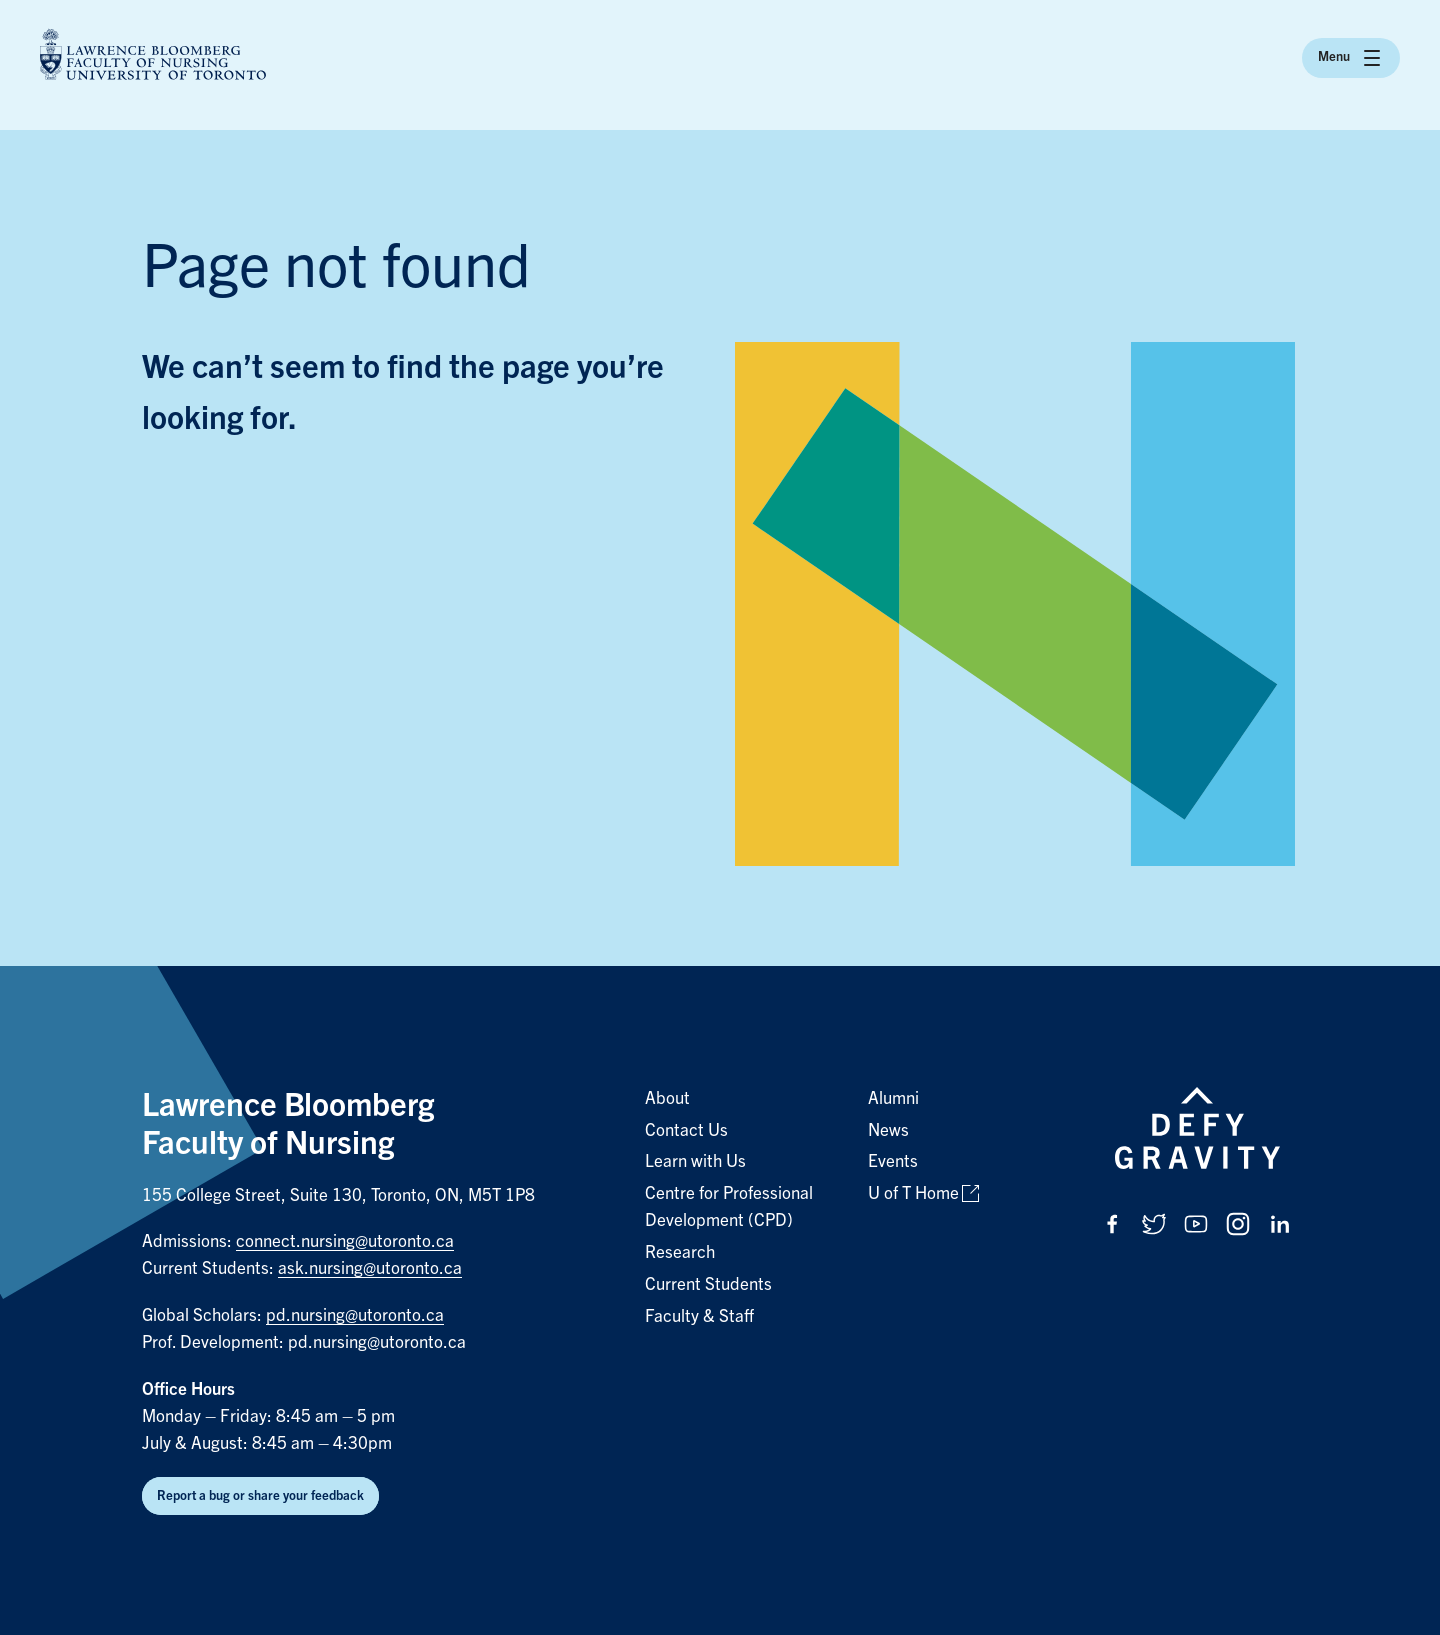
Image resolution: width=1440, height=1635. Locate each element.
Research (680, 1252)
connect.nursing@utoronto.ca (345, 1241)
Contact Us (686, 1130)
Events (893, 1161)
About (667, 1098)
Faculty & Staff (699, 1316)
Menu (1351, 58)
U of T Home (913, 1193)
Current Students (708, 1284)
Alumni (893, 1098)
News (888, 1130)
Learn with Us (695, 1161)
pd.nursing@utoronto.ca (355, 1315)
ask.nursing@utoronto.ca (370, 1268)
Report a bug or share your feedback (260, 1495)
